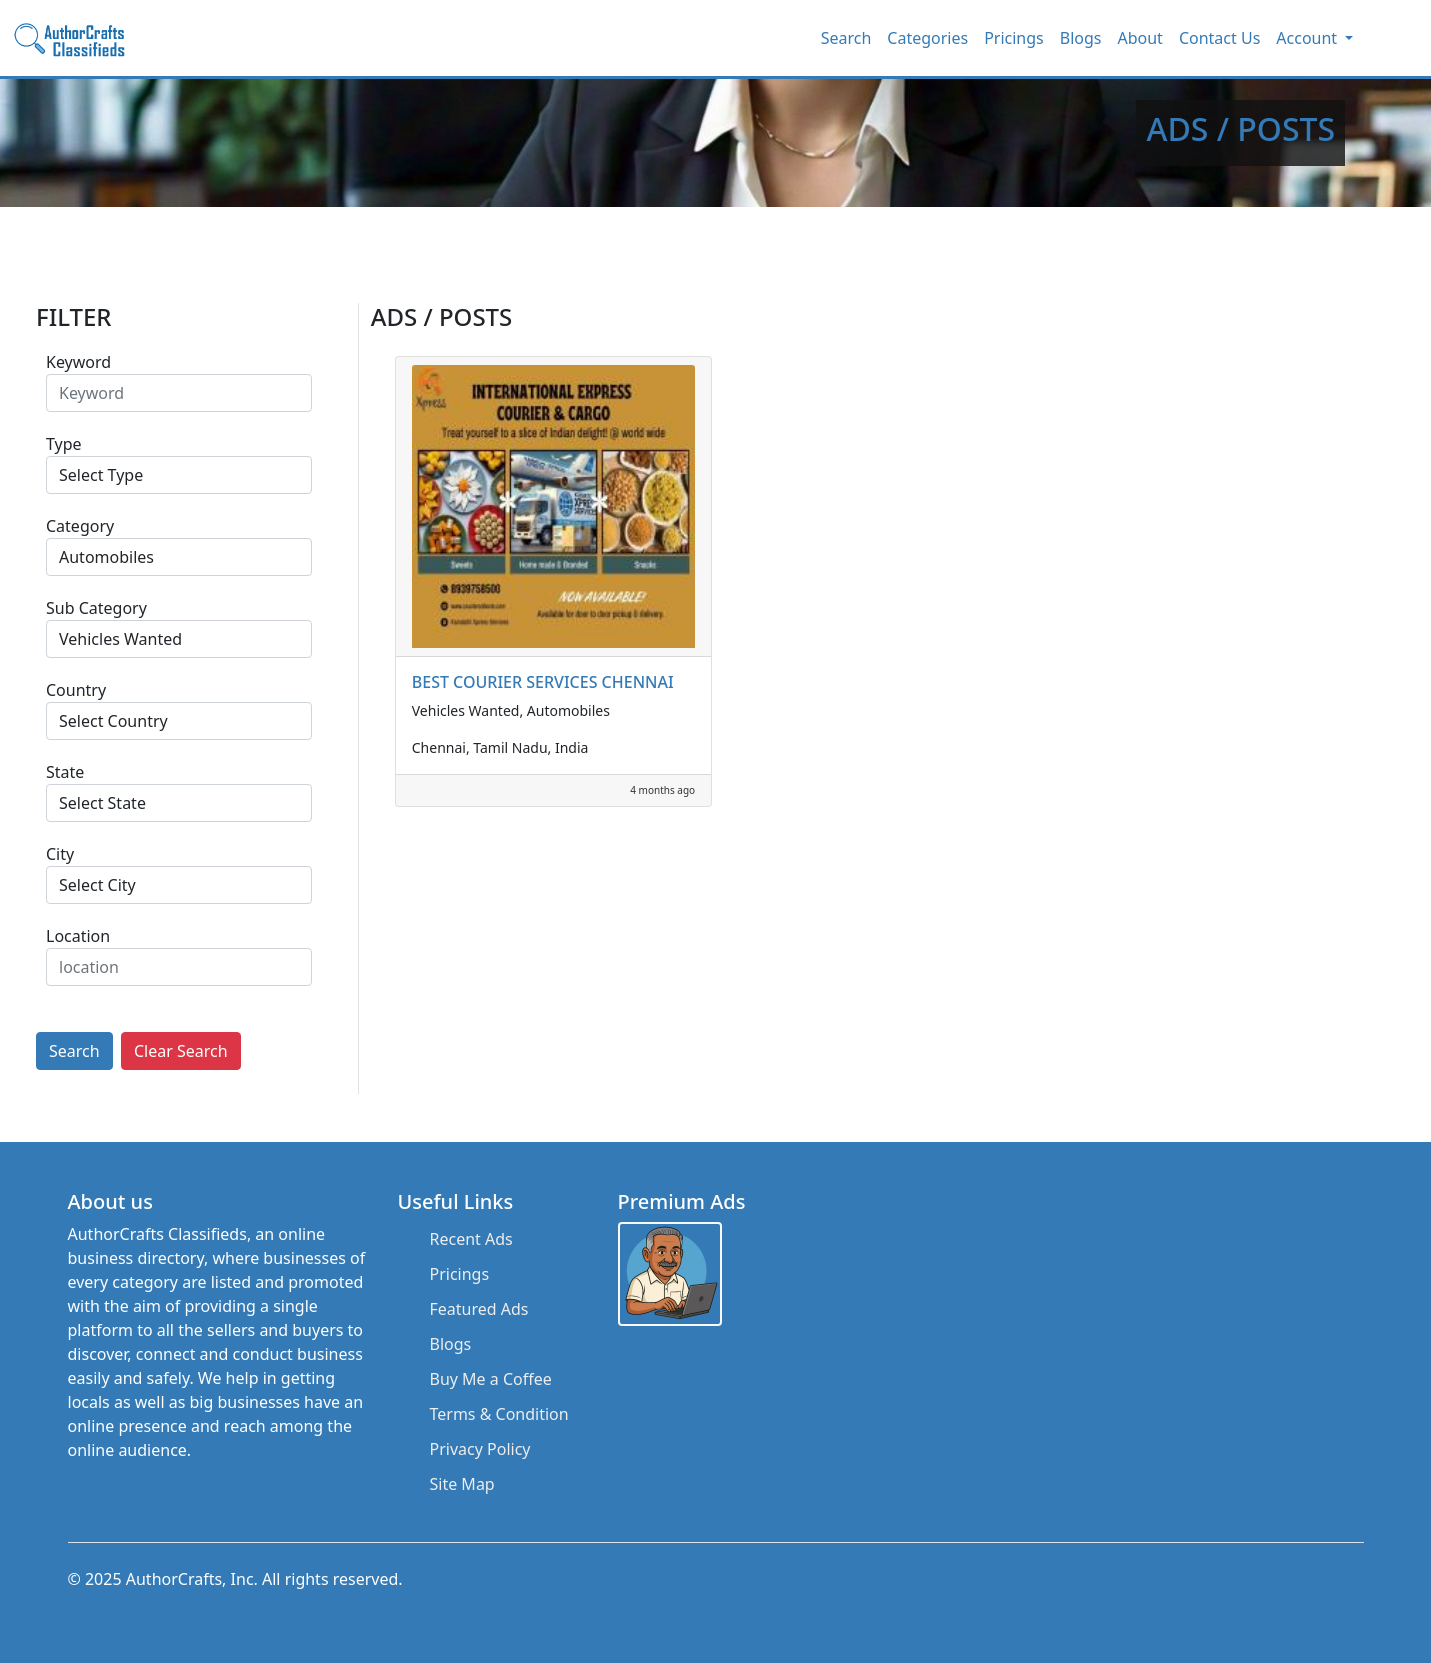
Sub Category (96, 608)
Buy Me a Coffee (491, 1379)
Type (64, 444)
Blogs (1081, 38)
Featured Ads (479, 1309)
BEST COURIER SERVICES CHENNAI (543, 682)
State (65, 772)
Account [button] (1308, 38)
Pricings (1014, 38)
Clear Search (181, 1051)
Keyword (78, 362)
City (60, 854)
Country (76, 690)
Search (846, 38)
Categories (927, 38)
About (1139, 38)
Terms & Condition (499, 1414)
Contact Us (1219, 38)
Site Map (462, 1484)
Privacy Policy (480, 1449)
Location (78, 936)
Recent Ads (471, 1239)
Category (80, 526)
